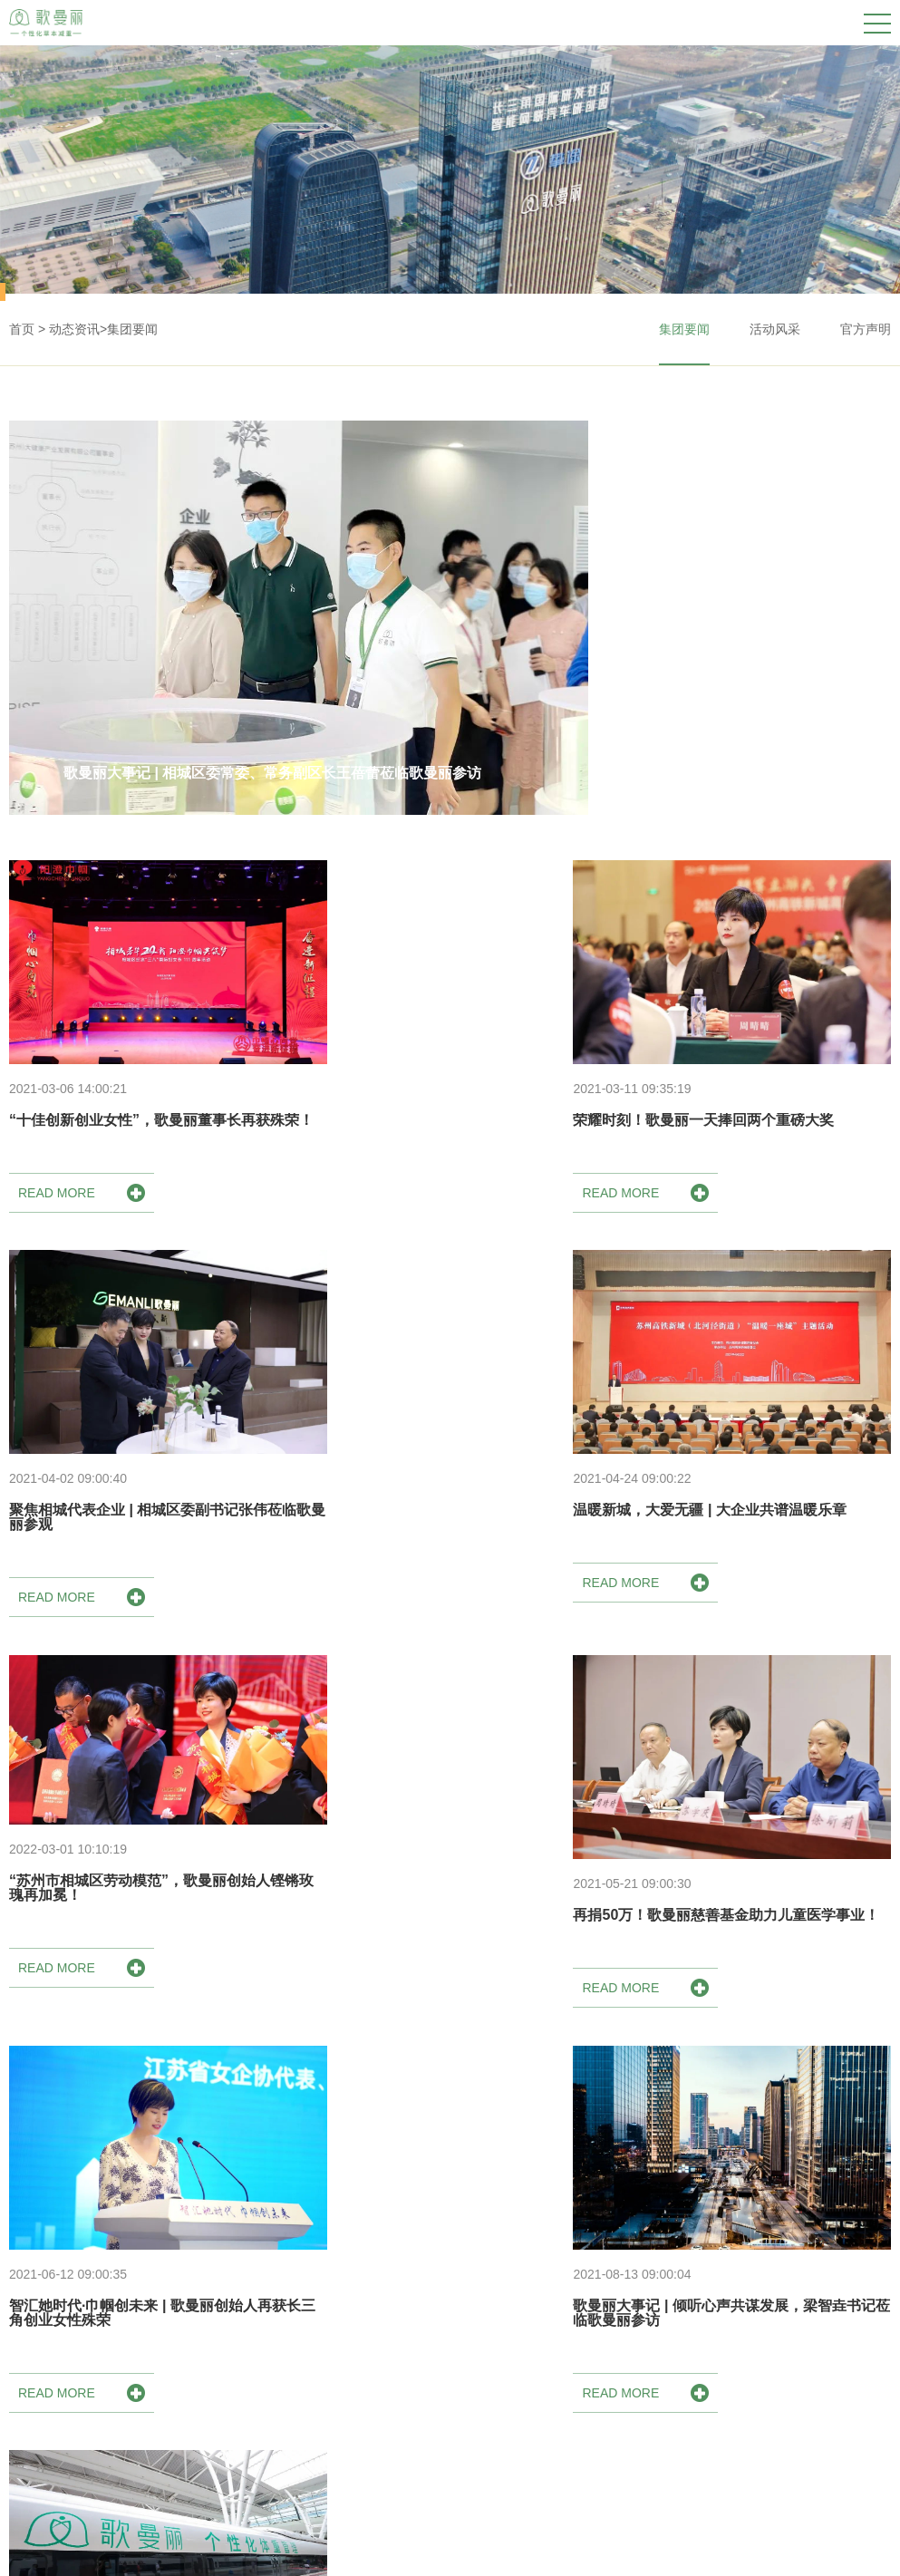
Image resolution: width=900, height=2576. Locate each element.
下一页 (511, 2108)
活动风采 (775, 329)
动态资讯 (74, 329)
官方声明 (865, 329)
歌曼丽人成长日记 (840, 2372)
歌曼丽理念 (283, 2399)
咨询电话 (689, 2399)
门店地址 (689, 2372)
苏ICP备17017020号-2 (827, 2549)
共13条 (390, 2108)
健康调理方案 (430, 2345)
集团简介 (277, 2345)
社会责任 (277, 2481)
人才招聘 (814, 2426)
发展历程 (277, 2426)
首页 (21, 329)
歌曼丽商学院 (827, 2345)
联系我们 (814, 2453)
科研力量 (277, 2453)
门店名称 (689, 2345)
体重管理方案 (430, 2372)
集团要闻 (132, 329)
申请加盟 (814, 2399)
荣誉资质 (277, 2372)
